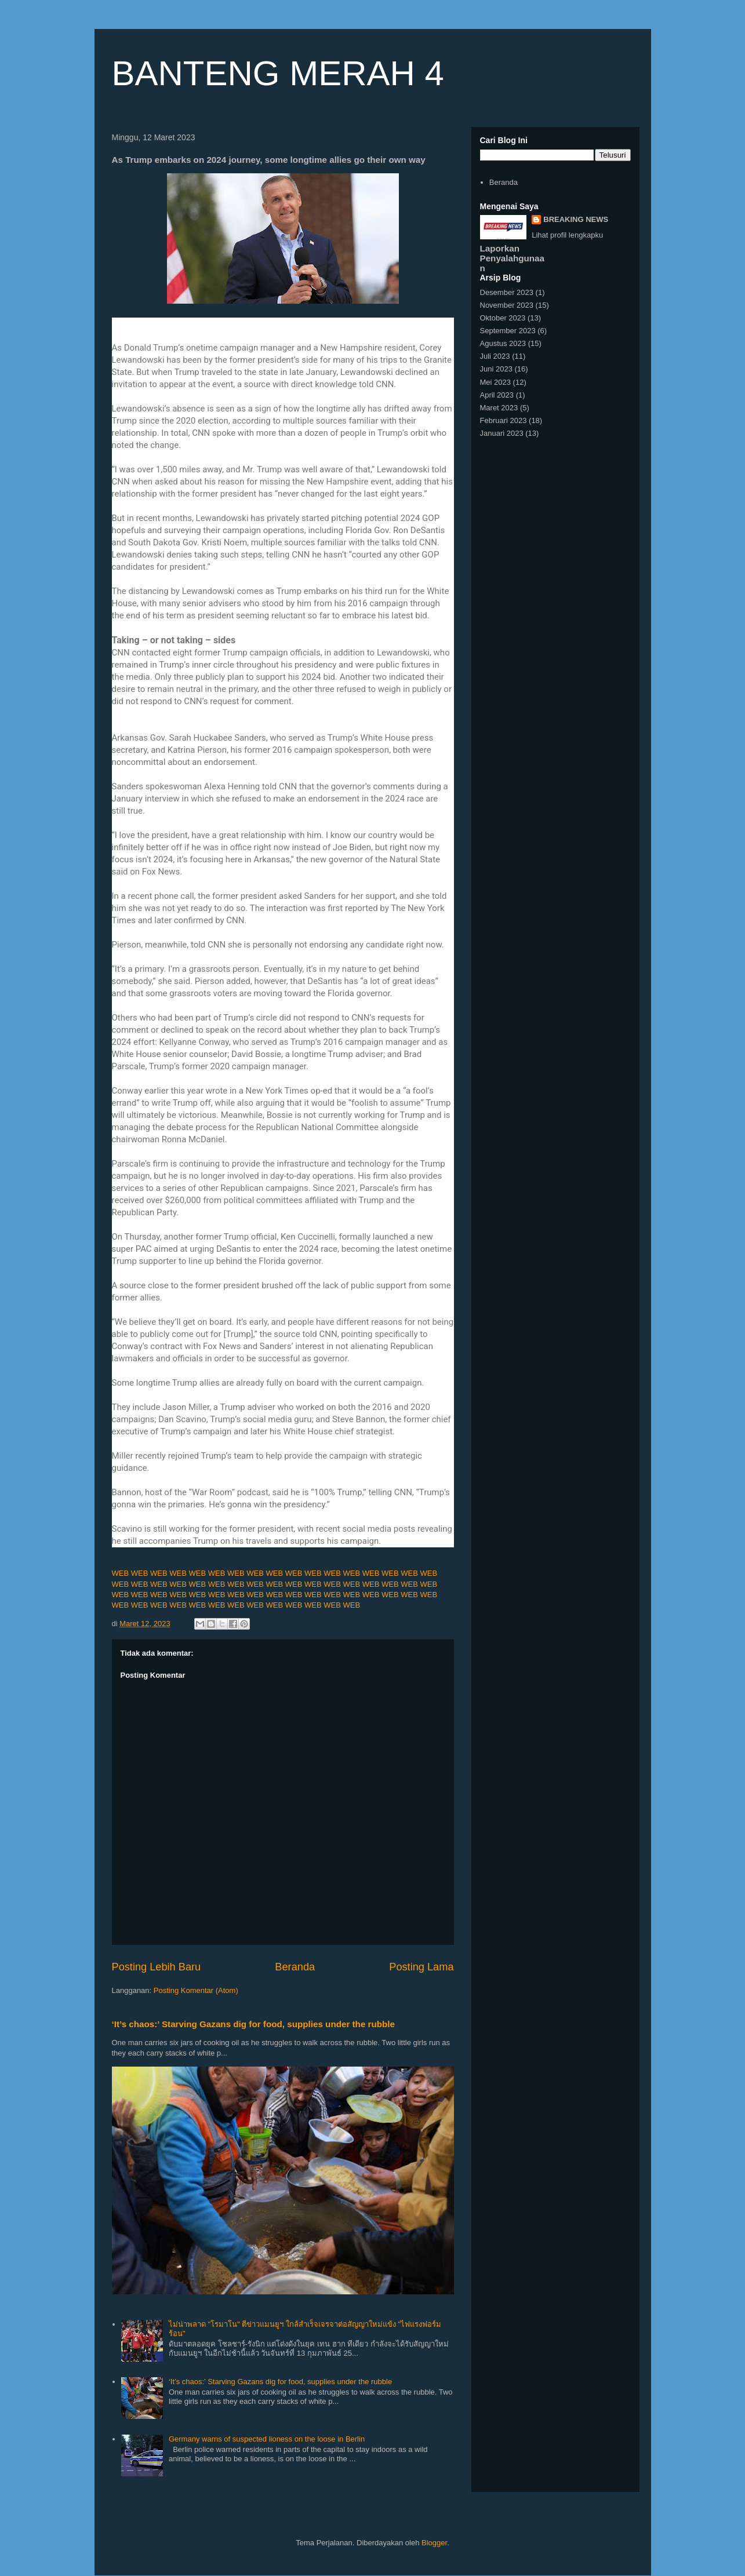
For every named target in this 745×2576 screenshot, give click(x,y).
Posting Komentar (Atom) (196, 1990)
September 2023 (508, 330)
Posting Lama (421, 1967)
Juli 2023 (495, 356)
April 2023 (497, 395)
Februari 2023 (503, 420)
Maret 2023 (499, 407)
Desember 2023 (507, 292)
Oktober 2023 (503, 318)
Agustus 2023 (503, 343)
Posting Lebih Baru (156, 1967)
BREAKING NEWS (575, 219)
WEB (120, 1573)
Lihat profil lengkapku (567, 235)
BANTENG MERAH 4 (278, 73)
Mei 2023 (495, 382)
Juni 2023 (496, 369)
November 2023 (507, 305)
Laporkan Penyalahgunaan (512, 258)
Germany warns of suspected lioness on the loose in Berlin (267, 2439)
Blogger (434, 2542)
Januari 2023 (502, 433)
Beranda (295, 1967)
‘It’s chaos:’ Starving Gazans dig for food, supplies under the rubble (253, 2024)
